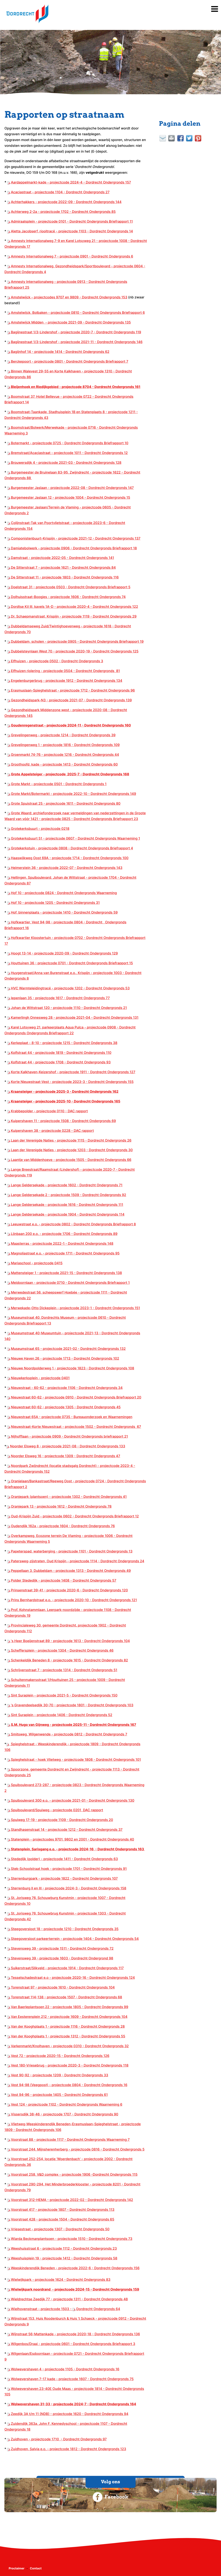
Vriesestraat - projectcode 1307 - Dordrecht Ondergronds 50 (60, 2229)
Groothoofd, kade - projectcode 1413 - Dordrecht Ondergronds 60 (64, 765)
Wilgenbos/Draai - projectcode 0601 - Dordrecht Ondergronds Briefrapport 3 (73, 2344)
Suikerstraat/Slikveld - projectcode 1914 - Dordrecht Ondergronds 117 (67, 1968)
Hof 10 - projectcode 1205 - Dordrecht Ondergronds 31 (55, 903)
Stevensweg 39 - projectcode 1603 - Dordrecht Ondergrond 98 (62, 1958)
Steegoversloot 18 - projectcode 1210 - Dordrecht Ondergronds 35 (65, 1929)
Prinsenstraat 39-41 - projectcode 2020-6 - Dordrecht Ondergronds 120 (69, 1590)
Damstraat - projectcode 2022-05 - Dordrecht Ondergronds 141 (62, 558)
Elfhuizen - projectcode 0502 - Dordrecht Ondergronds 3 (57, 661)
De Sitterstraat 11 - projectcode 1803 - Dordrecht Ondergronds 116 (65, 577)
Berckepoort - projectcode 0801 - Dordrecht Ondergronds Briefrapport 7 (69, 362)
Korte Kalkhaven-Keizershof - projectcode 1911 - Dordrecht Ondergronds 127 (73, 1072)
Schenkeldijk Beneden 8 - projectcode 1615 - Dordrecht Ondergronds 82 (69, 1660)
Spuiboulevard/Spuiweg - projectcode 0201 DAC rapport (57, 1810)
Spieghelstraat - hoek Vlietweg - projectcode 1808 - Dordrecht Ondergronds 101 (76, 1760)
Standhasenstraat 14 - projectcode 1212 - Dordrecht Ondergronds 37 (67, 1830)
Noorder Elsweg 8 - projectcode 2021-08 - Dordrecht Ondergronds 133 (67, 1446)
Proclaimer (16, 2568)
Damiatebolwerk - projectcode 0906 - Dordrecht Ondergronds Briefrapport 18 (74, 548)
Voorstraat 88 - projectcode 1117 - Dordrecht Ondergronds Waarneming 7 (70, 2140)
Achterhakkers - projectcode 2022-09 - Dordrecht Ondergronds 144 (66, 202)
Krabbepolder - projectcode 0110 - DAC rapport (49, 1111)
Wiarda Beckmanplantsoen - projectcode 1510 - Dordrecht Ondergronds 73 (71, 2239)
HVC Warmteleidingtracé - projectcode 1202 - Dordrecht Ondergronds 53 (70, 988)
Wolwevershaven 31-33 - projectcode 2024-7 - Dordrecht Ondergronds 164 (73, 2404)
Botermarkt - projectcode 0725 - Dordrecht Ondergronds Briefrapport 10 (69, 443)
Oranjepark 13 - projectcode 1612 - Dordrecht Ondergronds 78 (61, 1507)
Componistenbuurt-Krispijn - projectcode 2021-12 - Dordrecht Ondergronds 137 (76, 539)
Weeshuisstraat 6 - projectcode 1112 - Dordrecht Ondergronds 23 (64, 2249)
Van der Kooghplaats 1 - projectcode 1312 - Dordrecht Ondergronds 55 (68, 2036)
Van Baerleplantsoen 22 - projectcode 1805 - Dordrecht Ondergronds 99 (69, 2007)
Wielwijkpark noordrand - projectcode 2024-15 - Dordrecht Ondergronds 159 (75, 2290)
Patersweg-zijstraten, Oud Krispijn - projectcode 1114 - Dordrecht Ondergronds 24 (77, 1561)
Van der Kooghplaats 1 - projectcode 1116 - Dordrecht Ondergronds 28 (68, 2027)
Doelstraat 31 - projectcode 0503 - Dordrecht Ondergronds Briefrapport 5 (71, 587)
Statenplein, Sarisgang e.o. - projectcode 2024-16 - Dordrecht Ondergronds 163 (78, 1849)
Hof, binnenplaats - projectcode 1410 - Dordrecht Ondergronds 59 (64, 913)
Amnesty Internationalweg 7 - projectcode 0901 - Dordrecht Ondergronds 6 (72, 257)
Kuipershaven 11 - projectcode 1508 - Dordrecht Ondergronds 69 (63, 1121)
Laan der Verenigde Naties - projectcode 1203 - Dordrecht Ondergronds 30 (72, 1150)
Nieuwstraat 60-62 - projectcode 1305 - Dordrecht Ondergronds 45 (66, 1407)
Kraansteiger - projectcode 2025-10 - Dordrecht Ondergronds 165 (65, 1101)
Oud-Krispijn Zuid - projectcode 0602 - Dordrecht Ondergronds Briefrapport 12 (75, 1516)
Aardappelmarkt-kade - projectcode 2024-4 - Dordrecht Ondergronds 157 (71, 183)
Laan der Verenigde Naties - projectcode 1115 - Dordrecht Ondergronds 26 (71, 1141)
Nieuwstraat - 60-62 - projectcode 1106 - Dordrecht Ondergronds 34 (67, 1388)
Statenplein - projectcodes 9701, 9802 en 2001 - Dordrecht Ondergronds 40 (72, 1840)
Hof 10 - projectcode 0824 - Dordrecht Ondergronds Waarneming (64, 893)
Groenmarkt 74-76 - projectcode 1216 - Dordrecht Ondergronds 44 (65, 755)
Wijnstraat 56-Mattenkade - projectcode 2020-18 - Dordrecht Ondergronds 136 (75, 2334)
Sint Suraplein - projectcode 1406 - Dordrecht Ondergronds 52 (61, 1715)
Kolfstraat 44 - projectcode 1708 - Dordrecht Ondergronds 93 (61, 1062)
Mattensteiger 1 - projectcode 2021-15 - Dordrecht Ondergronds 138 (66, 1273)
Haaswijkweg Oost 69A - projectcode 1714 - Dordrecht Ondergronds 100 (70, 858)
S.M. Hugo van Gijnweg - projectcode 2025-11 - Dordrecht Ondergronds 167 (73, 1725)
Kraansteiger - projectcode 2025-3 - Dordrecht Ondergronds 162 (65, 1092)
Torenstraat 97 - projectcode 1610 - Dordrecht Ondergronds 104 (63, 1988)
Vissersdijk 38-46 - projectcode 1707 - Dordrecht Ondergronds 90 (64, 2114)
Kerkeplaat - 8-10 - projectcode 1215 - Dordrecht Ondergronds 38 (64, 1043)
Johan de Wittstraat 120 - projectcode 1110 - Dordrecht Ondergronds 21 (69, 1008)
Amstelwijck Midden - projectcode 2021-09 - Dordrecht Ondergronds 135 (71, 323)
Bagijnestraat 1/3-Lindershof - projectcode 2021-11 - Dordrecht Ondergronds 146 (77, 342)
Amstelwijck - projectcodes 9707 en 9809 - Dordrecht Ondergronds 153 (69, 297)
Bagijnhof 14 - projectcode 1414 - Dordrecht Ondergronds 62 (60, 352)
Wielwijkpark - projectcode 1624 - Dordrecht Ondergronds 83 (60, 2280)
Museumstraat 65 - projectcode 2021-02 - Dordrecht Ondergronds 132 (68, 1349)
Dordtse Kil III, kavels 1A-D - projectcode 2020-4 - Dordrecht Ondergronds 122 (74, 607)
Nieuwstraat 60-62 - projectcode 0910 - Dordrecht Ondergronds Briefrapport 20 (76, 1398)
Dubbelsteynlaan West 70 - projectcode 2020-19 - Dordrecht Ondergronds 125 (75, 651)
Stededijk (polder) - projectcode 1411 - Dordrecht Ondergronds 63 (64, 1859)
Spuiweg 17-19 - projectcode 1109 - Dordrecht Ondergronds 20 (62, 1820)
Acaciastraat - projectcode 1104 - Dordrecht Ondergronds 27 (60, 192)
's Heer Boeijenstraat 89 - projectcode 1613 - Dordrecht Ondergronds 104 (70, 1641)
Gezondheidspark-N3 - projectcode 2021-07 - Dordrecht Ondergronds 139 (71, 700)
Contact (36, 2568)
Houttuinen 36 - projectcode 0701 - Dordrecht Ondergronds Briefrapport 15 (72, 963)
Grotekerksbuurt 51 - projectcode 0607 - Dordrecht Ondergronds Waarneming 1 (75, 839)
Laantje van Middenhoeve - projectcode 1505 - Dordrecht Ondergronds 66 (71, 1160)
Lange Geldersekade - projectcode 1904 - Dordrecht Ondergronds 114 (68, 1215)
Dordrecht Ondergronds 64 (98, 2309)
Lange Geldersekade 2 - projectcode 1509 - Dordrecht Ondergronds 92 (68, 1195)
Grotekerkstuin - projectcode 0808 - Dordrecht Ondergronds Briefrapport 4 (72, 848)
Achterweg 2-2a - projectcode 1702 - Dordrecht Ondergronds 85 (63, 212)
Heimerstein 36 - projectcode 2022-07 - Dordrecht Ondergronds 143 (66, 868)
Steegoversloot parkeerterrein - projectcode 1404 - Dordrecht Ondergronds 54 (75, 1939)
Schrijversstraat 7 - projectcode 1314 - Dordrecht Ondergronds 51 (64, 1670)
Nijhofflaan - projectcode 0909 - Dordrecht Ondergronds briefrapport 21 (69, 1437)
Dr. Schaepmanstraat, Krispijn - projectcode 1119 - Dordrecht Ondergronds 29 (74, 617)
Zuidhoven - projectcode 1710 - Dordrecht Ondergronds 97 (59, 2439)
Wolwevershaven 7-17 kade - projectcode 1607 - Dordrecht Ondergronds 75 (72, 2379)
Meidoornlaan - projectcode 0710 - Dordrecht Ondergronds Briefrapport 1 (70, 1283)
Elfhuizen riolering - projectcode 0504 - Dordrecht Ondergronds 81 (65, 671)
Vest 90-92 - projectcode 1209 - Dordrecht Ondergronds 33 (59, 2075)
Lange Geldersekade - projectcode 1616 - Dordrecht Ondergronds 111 (67, 1205)
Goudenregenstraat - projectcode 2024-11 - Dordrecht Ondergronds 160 (71, 725)
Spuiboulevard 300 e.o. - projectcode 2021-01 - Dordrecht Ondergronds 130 (72, 1801)
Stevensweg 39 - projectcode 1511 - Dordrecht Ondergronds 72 (62, 1949)
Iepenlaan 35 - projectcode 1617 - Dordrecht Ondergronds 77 (60, 998)
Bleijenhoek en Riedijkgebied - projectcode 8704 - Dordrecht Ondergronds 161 (76, 387)
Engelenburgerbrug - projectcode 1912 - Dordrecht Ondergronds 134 (66, 681)
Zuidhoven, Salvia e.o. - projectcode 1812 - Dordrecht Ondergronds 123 (68, 2449)
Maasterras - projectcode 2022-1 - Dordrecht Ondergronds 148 (62, 1244)
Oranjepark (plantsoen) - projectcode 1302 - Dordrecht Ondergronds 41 (69, 1497)
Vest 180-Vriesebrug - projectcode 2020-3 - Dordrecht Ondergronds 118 (70, 2066)
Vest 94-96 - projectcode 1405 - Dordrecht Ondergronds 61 (59, 2095)
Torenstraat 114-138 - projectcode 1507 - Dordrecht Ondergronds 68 (66, 1997)
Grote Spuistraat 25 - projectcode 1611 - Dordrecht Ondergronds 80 (66, 804)
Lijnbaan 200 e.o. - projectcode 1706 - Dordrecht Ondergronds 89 (64, 1234)
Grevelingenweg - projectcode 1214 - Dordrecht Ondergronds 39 (63, 735)
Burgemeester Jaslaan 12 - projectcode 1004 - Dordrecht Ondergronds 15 (70, 498)
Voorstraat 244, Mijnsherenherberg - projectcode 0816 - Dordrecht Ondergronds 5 (78, 2150)
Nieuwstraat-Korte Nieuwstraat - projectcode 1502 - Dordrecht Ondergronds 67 (76, 1427)
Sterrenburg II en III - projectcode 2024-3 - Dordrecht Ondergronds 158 (68, 1888)
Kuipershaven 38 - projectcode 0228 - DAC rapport (52, 1131)
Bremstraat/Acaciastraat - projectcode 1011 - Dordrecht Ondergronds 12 (69, 453)
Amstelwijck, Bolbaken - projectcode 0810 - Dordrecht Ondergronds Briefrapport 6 (78, 313)
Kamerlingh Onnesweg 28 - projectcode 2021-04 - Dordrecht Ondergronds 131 (75, 1018)
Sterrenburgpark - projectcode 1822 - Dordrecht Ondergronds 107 (64, 1879)
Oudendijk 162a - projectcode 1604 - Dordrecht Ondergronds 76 (63, 1526)
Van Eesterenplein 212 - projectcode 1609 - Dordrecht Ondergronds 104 (69, 2017)
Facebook (110, 2497)
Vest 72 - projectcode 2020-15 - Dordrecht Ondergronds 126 (60, 2056)
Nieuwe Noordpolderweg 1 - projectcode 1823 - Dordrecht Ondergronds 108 (72, 1368)
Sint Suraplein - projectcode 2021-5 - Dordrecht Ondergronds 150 (64, 1696)
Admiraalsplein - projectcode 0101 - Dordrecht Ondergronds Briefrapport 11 (72, 222)
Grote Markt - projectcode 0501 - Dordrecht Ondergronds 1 (59, 784)
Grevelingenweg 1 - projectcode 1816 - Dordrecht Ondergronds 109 (65, 745)
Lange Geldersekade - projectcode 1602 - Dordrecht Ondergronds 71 (67, 1185)
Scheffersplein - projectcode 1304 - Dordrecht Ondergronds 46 (62, 1651)
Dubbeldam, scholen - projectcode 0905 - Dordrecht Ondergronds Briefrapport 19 (77, 642)
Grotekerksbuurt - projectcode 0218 (40, 829)
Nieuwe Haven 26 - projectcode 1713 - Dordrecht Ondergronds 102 (65, 1359)
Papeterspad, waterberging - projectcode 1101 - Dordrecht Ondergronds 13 (72, 1551)
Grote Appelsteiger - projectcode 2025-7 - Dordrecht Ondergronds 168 (70, 774)
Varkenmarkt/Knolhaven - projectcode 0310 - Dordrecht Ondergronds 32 (70, 2046)
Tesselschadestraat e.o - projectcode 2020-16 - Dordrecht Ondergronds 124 (73, 1978)
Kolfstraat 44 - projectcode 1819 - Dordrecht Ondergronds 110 (61, 1053)
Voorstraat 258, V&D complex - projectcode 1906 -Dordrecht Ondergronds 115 (74, 2175)
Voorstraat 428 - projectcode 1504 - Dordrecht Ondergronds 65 (62, 2220)
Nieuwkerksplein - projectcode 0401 (40, 1378)
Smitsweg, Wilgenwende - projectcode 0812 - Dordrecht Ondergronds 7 (69, 1734)
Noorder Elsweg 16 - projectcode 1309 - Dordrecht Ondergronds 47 (65, 1456)
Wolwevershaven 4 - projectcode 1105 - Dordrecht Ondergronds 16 (65, 2369)
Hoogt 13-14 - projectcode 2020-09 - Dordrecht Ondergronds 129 (64, 953)
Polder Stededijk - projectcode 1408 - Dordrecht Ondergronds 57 (63, 1581)
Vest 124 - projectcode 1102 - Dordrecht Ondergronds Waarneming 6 (66, 2105)
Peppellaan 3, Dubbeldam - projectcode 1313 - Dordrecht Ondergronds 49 (71, 1571)
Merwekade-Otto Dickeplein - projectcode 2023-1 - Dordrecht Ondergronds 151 (75, 1308)
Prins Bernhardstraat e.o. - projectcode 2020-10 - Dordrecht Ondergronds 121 (74, 1600)
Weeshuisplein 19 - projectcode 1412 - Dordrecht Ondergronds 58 (64, 2258)
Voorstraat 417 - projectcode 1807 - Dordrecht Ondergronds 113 (63, 2210)
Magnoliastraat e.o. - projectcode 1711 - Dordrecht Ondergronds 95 (65, 1253)
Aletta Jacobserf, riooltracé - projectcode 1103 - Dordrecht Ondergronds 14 (72, 231)
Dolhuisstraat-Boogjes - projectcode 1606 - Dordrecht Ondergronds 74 (68, 597)
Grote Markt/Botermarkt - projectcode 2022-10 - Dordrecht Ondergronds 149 (73, 794)
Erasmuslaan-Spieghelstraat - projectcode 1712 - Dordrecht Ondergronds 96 (73, 691)
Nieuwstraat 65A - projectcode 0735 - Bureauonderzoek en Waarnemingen (71, 1417)
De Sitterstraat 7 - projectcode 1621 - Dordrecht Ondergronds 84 (63, 568)
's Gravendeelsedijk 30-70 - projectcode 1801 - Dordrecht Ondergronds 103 (72, 1705)
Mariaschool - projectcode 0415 (37, 1263)
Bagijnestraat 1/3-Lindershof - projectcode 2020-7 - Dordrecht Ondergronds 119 (76, 332)
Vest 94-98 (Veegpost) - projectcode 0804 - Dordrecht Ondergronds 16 (69, 2085)
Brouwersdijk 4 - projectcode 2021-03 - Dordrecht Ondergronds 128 (66, 463)
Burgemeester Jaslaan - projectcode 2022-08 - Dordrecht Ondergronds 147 (72, 488)
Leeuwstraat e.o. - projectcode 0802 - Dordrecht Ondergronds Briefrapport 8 (73, 1224)
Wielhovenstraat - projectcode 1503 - (42, 2309)
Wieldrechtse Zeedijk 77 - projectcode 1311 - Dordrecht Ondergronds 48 (69, 2299)
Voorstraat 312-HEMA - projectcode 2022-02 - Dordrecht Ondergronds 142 (72, 2200)
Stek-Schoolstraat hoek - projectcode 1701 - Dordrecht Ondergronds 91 (69, 1869)
